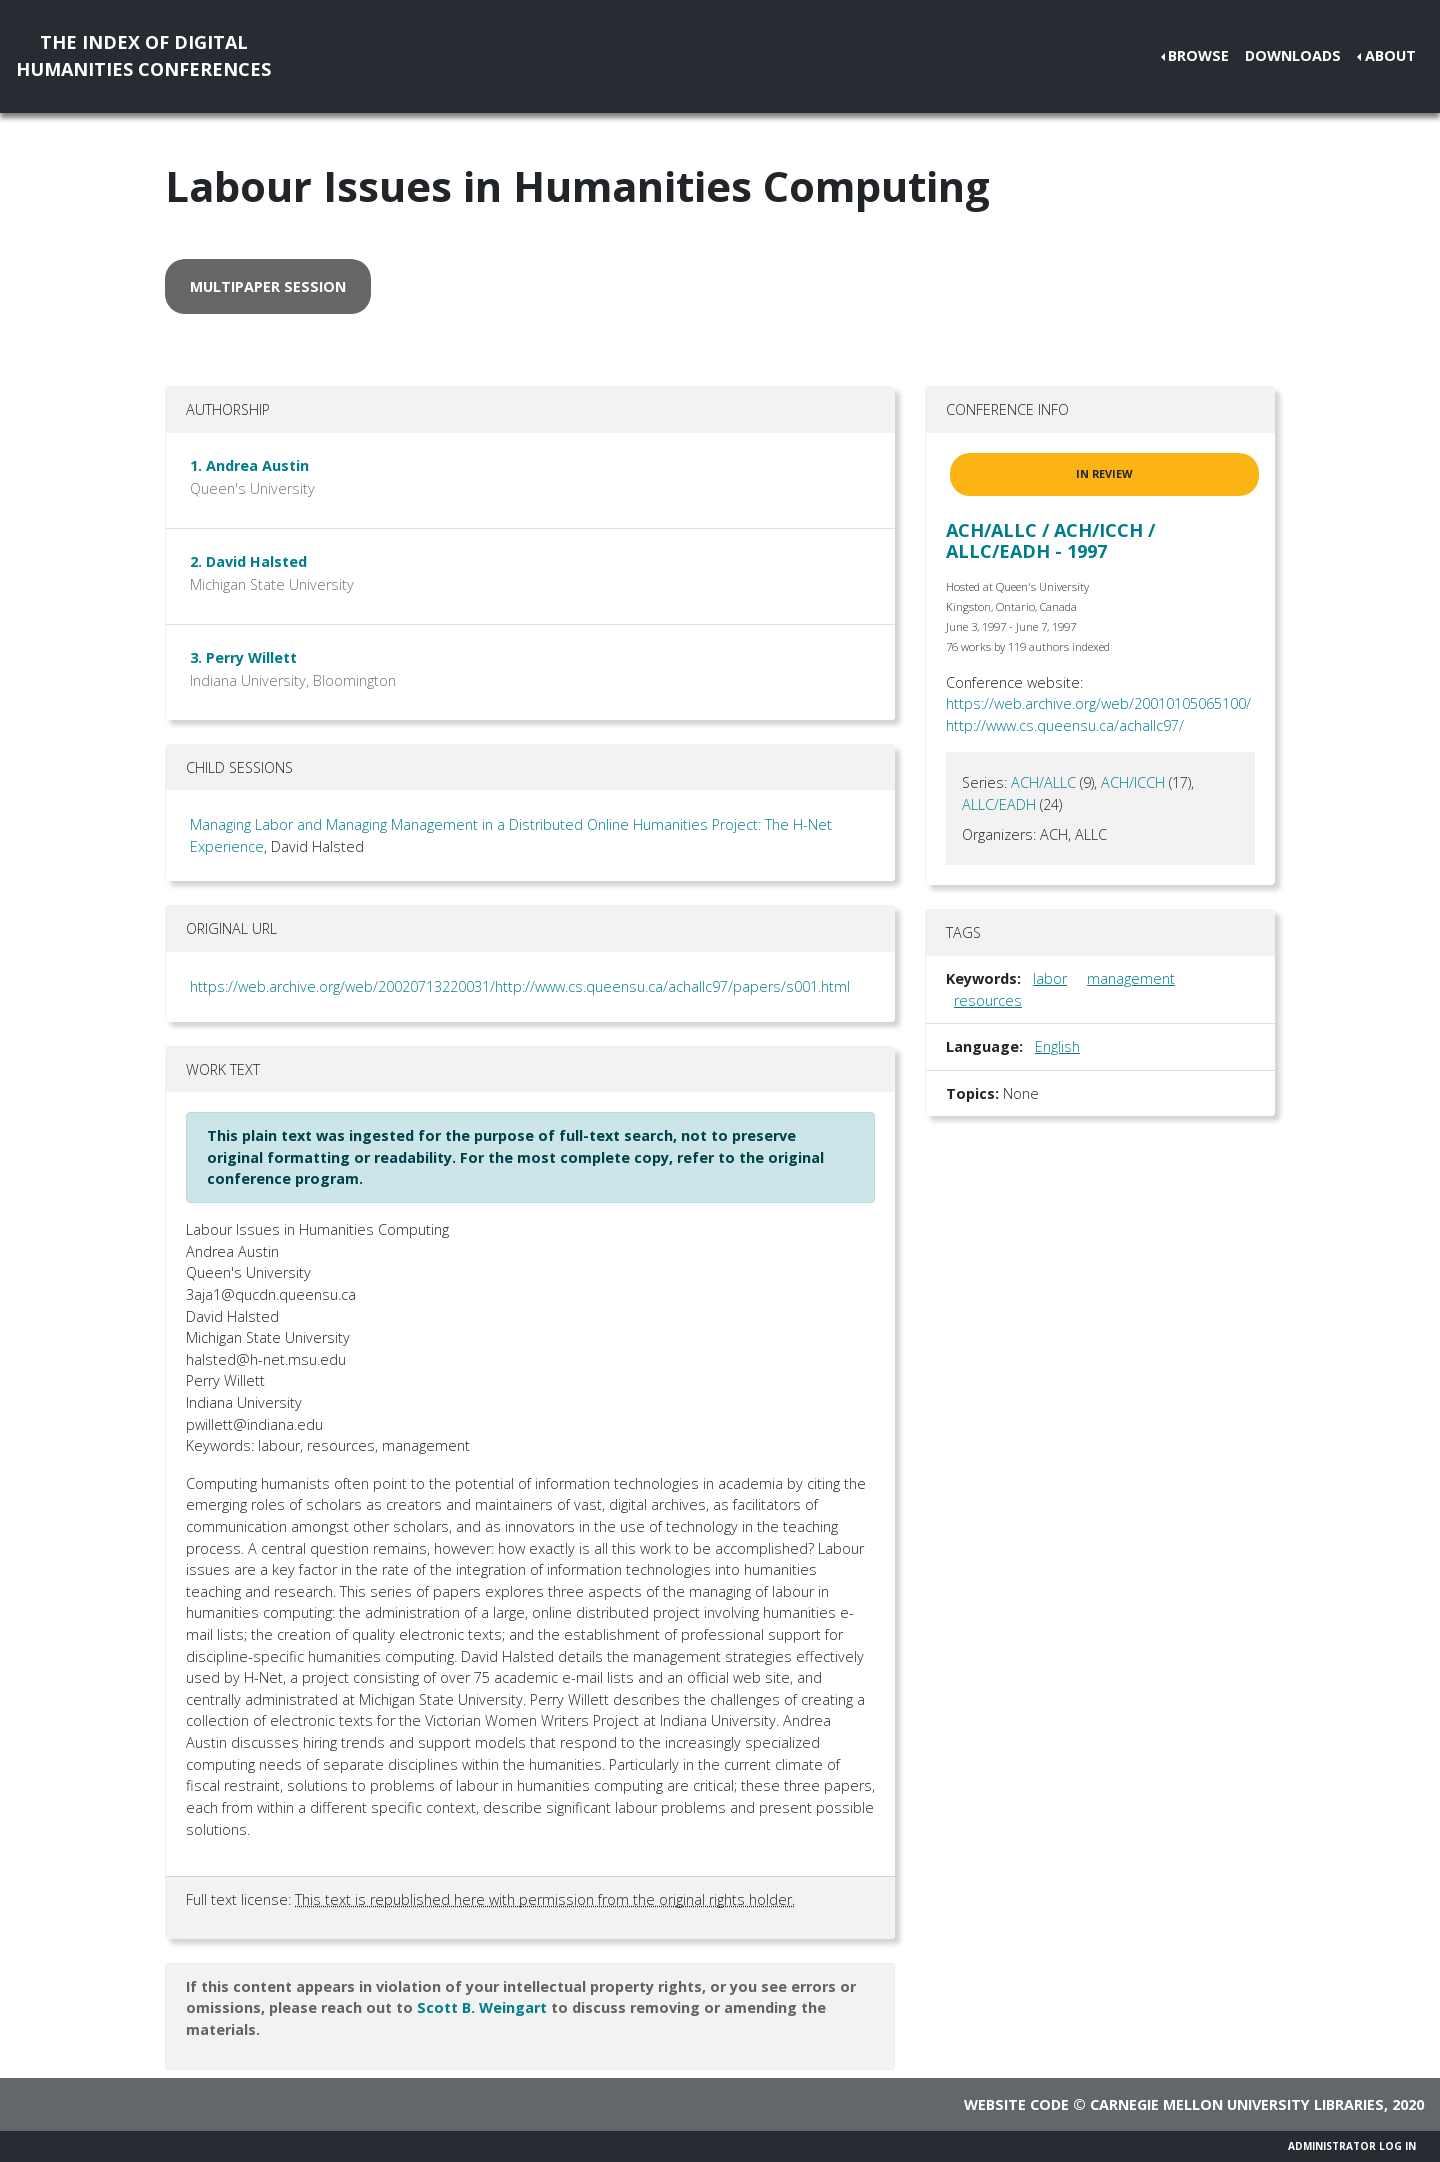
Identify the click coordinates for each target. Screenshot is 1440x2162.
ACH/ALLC (1043, 782)
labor (1050, 978)
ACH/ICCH (1133, 782)
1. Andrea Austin (249, 465)
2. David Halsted (248, 561)
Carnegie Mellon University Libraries (1237, 2104)
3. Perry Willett (243, 657)
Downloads (1293, 55)
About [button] (1390, 55)
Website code (1016, 2104)
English (1057, 1046)
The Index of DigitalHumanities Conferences (143, 55)
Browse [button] (1198, 55)
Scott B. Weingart (482, 2007)
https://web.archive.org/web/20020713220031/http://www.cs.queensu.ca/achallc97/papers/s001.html (520, 986)
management (1131, 978)
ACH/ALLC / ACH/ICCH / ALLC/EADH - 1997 (1050, 541)
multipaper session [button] (268, 286)
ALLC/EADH (999, 804)
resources (988, 1000)
